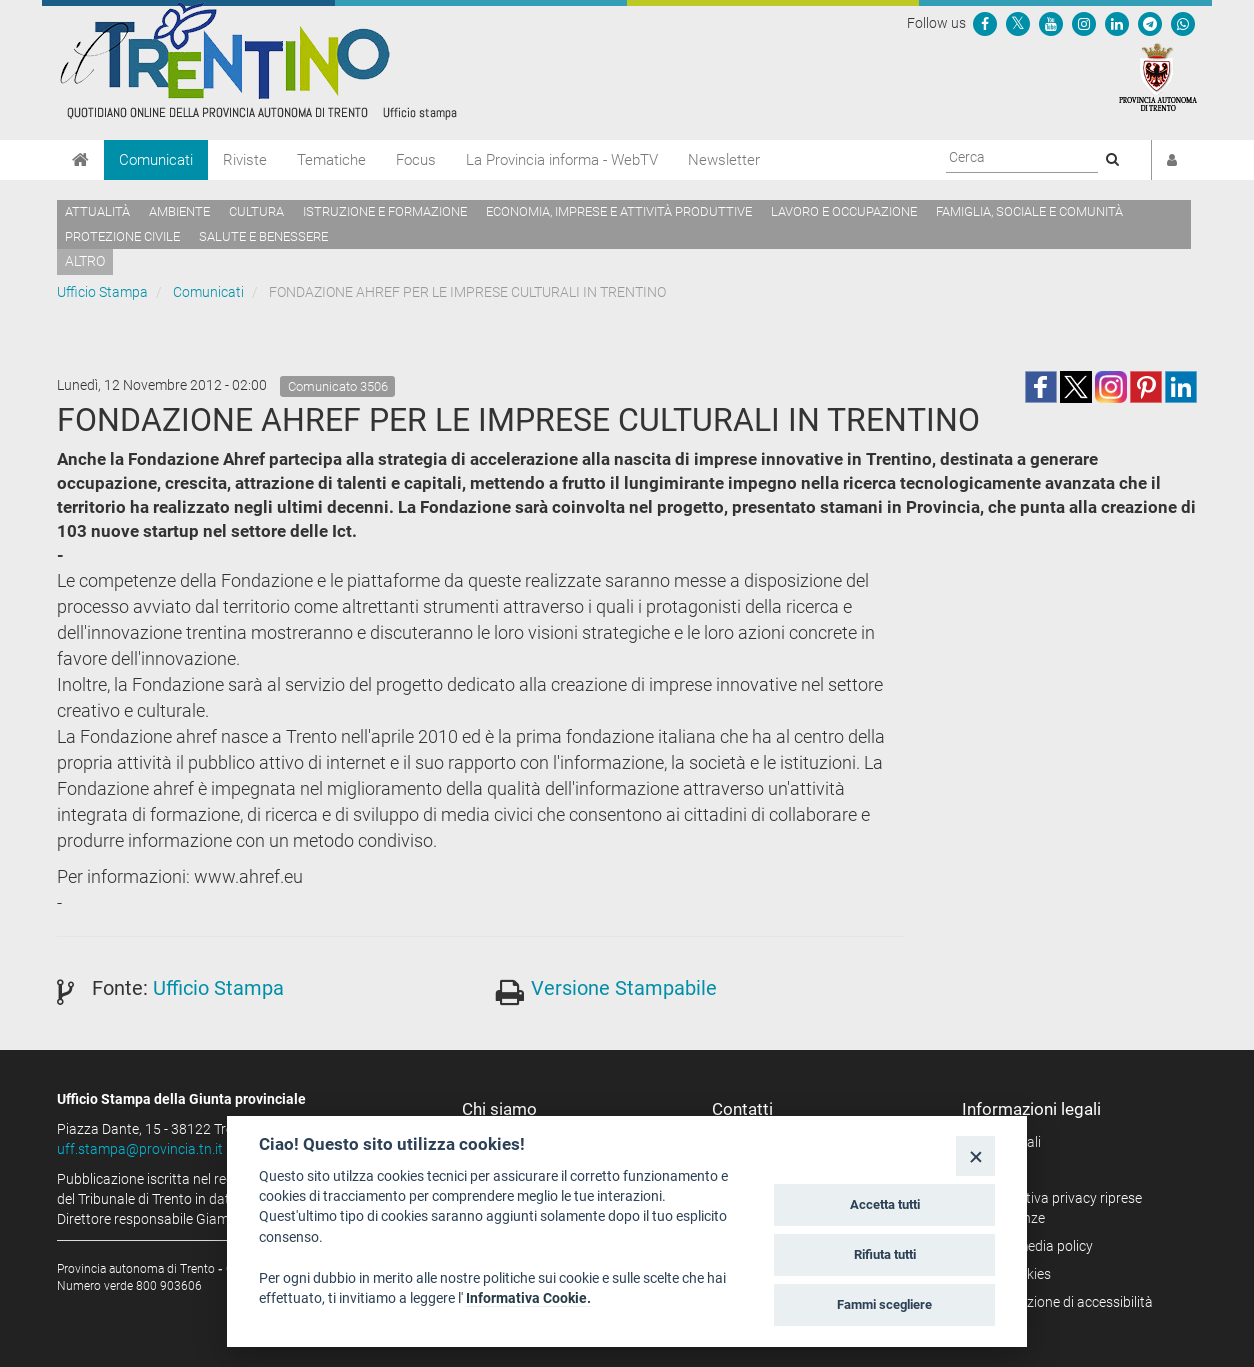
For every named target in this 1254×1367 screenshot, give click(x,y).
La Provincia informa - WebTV (562, 160)
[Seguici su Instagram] (1084, 23)
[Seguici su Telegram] (1150, 23)
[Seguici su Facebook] (985, 23)
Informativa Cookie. (528, 1298)
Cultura (256, 211)
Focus (416, 160)
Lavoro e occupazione (844, 211)
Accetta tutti (885, 1204)
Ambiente (179, 211)
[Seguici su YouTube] (1051, 23)
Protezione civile (122, 236)
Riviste (245, 160)
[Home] (80, 160)
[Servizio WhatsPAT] (1183, 23)
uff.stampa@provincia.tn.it (140, 1149)
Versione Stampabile (624, 988)
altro (85, 261)
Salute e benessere (263, 236)
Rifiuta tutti (885, 1254)
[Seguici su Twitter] (1018, 23)
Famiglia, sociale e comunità (1029, 211)
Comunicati (156, 160)
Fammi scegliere (884, 1304)
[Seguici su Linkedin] (1117, 23)
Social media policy (1034, 1246)
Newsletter (724, 160)
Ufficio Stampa (102, 292)
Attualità (97, 211)
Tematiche (331, 160)
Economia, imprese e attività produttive (619, 211)
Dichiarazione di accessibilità (1064, 1302)
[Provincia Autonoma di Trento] (1158, 76)
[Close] (975, 1155)
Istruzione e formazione (385, 211)
